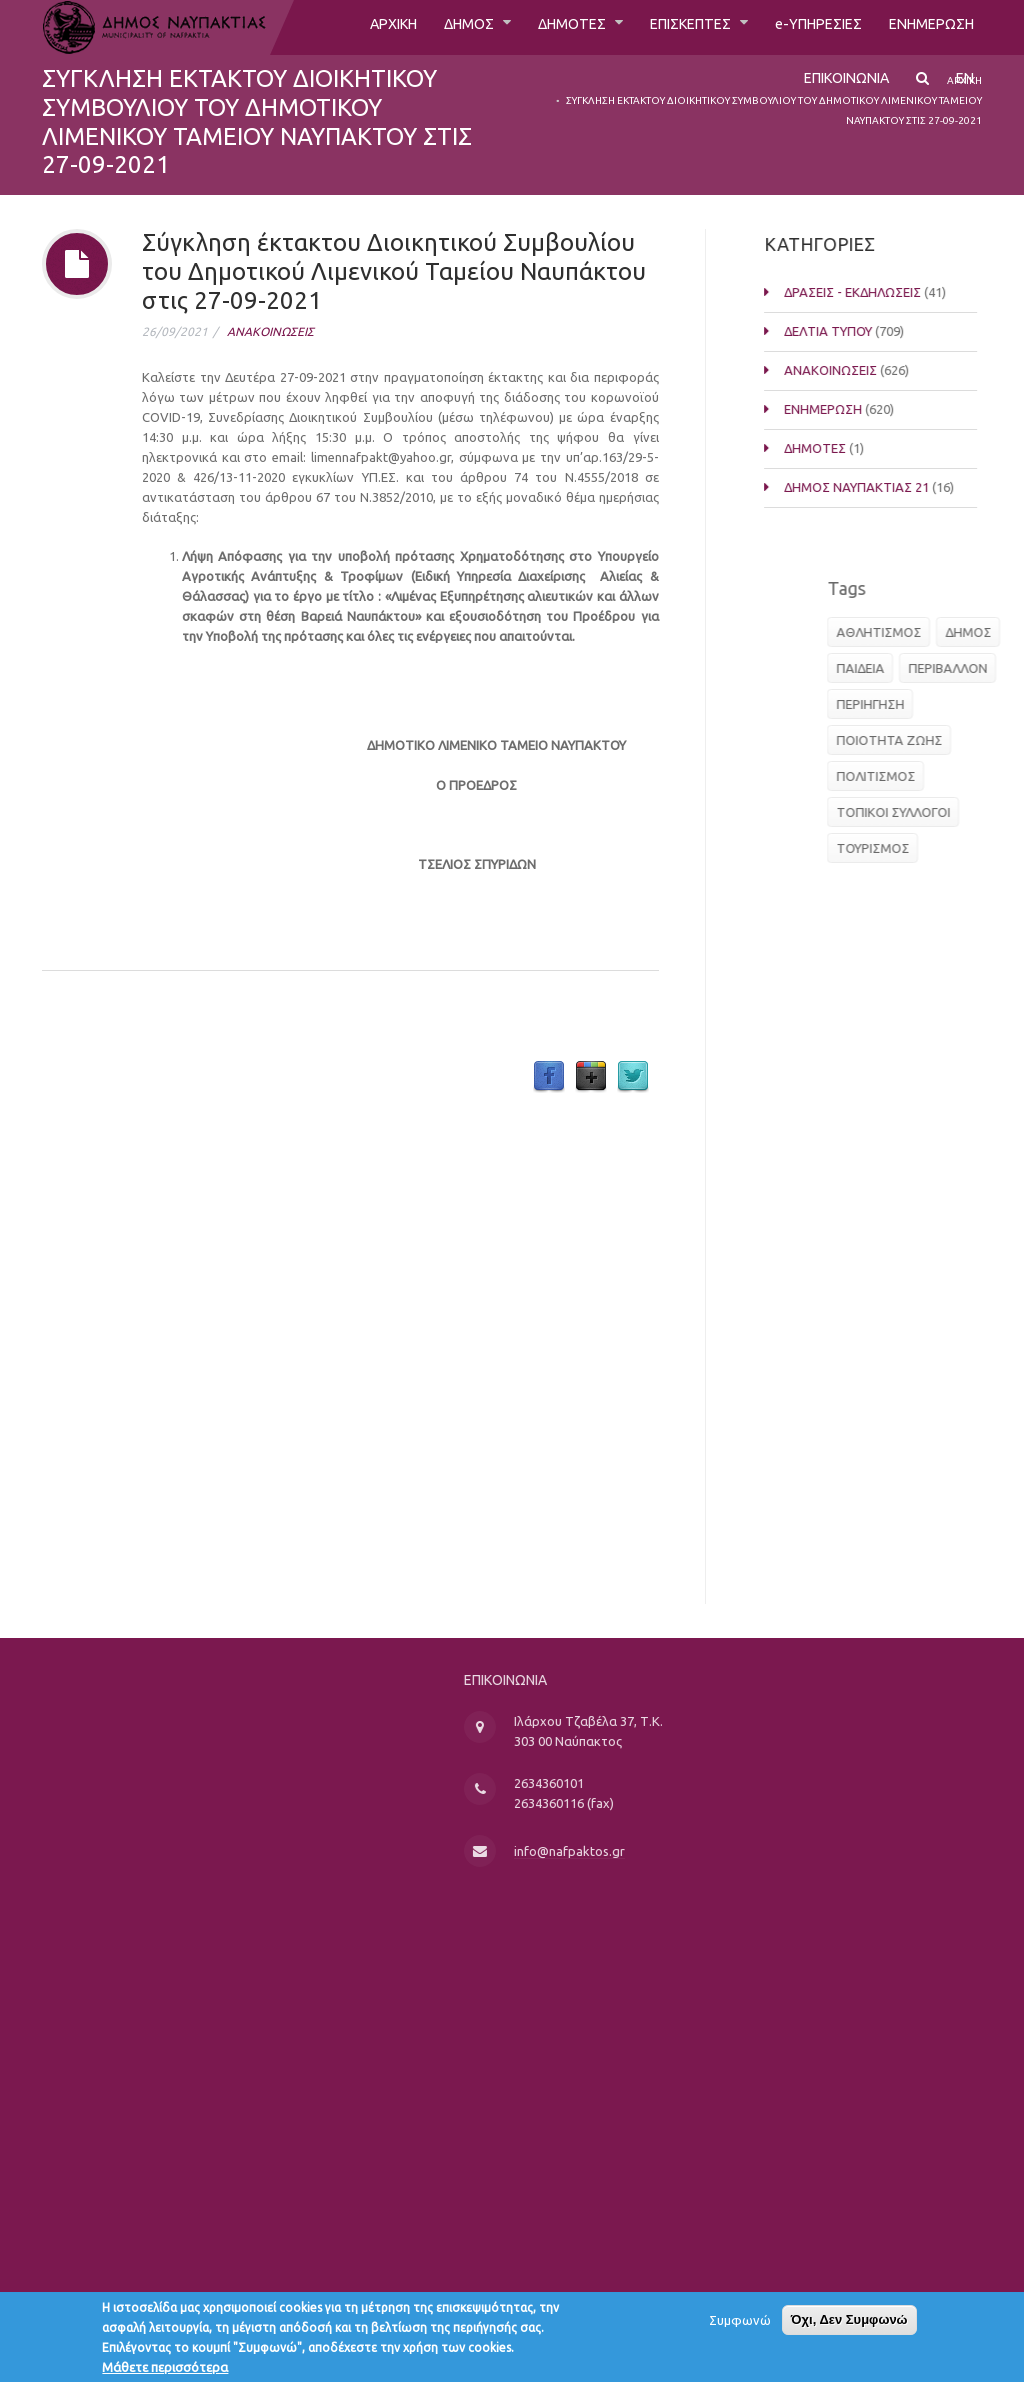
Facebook (549, 1077)
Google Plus (591, 1077)
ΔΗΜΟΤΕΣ (536, 27)
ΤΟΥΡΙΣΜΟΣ (925, 848)
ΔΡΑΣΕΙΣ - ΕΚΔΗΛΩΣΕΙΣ (883, 292)
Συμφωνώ (740, 2326)
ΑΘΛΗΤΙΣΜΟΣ (931, 632)
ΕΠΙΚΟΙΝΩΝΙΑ (838, 87)
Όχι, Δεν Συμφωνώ (849, 2325)
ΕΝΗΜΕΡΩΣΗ (926, 27)
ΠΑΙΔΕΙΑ (913, 668)
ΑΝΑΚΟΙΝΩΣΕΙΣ (270, 331)
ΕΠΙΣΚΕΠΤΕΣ (666, 27)
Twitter (633, 1077)
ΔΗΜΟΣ (425, 27)
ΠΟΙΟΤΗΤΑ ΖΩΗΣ (942, 740)
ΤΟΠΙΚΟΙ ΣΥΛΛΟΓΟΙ (946, 812)
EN (965, 87)
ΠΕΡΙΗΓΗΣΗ (923, 704)
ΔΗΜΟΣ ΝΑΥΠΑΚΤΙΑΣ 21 (887, 487)
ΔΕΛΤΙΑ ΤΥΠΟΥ (859, 331)
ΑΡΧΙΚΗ (341, 27)
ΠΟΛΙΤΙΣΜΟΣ (928, 776)
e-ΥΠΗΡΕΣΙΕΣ (803, 27)
